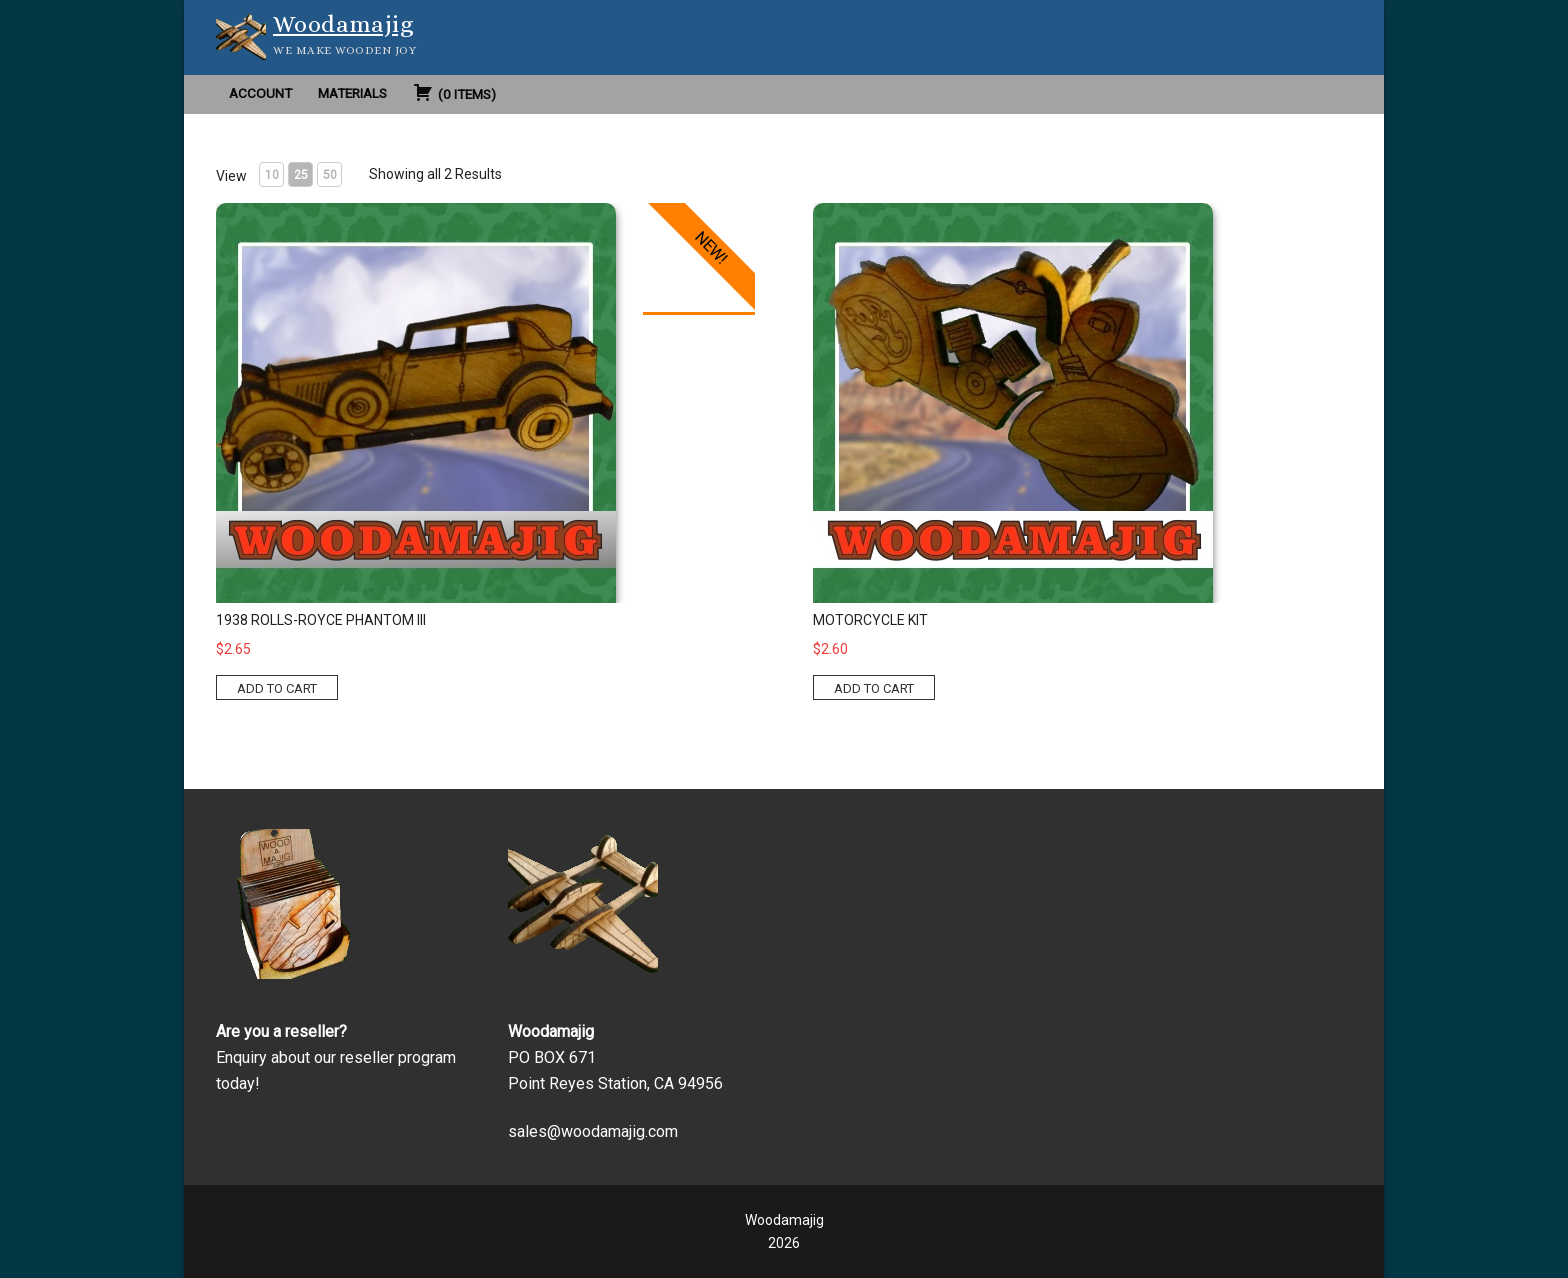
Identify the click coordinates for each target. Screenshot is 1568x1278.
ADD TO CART (277, 688)
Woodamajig (343, 24)
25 (301, 175)
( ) (454, 92)
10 (272, 175)
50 (330, 175)
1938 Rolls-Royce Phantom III (321, 620)
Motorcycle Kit (870, 620)
